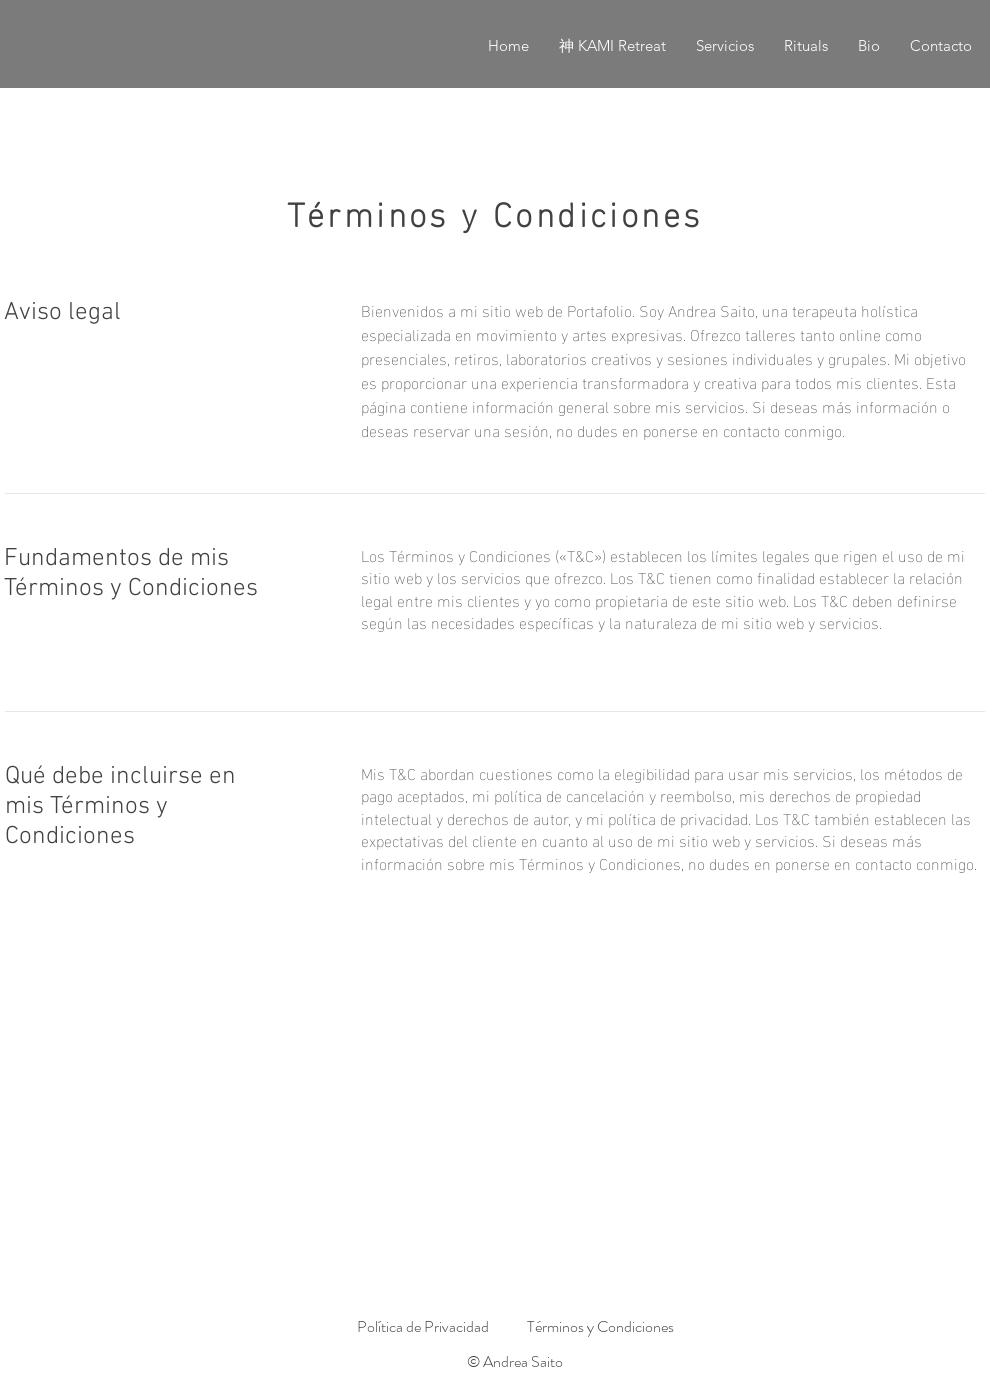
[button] (725, 46)
